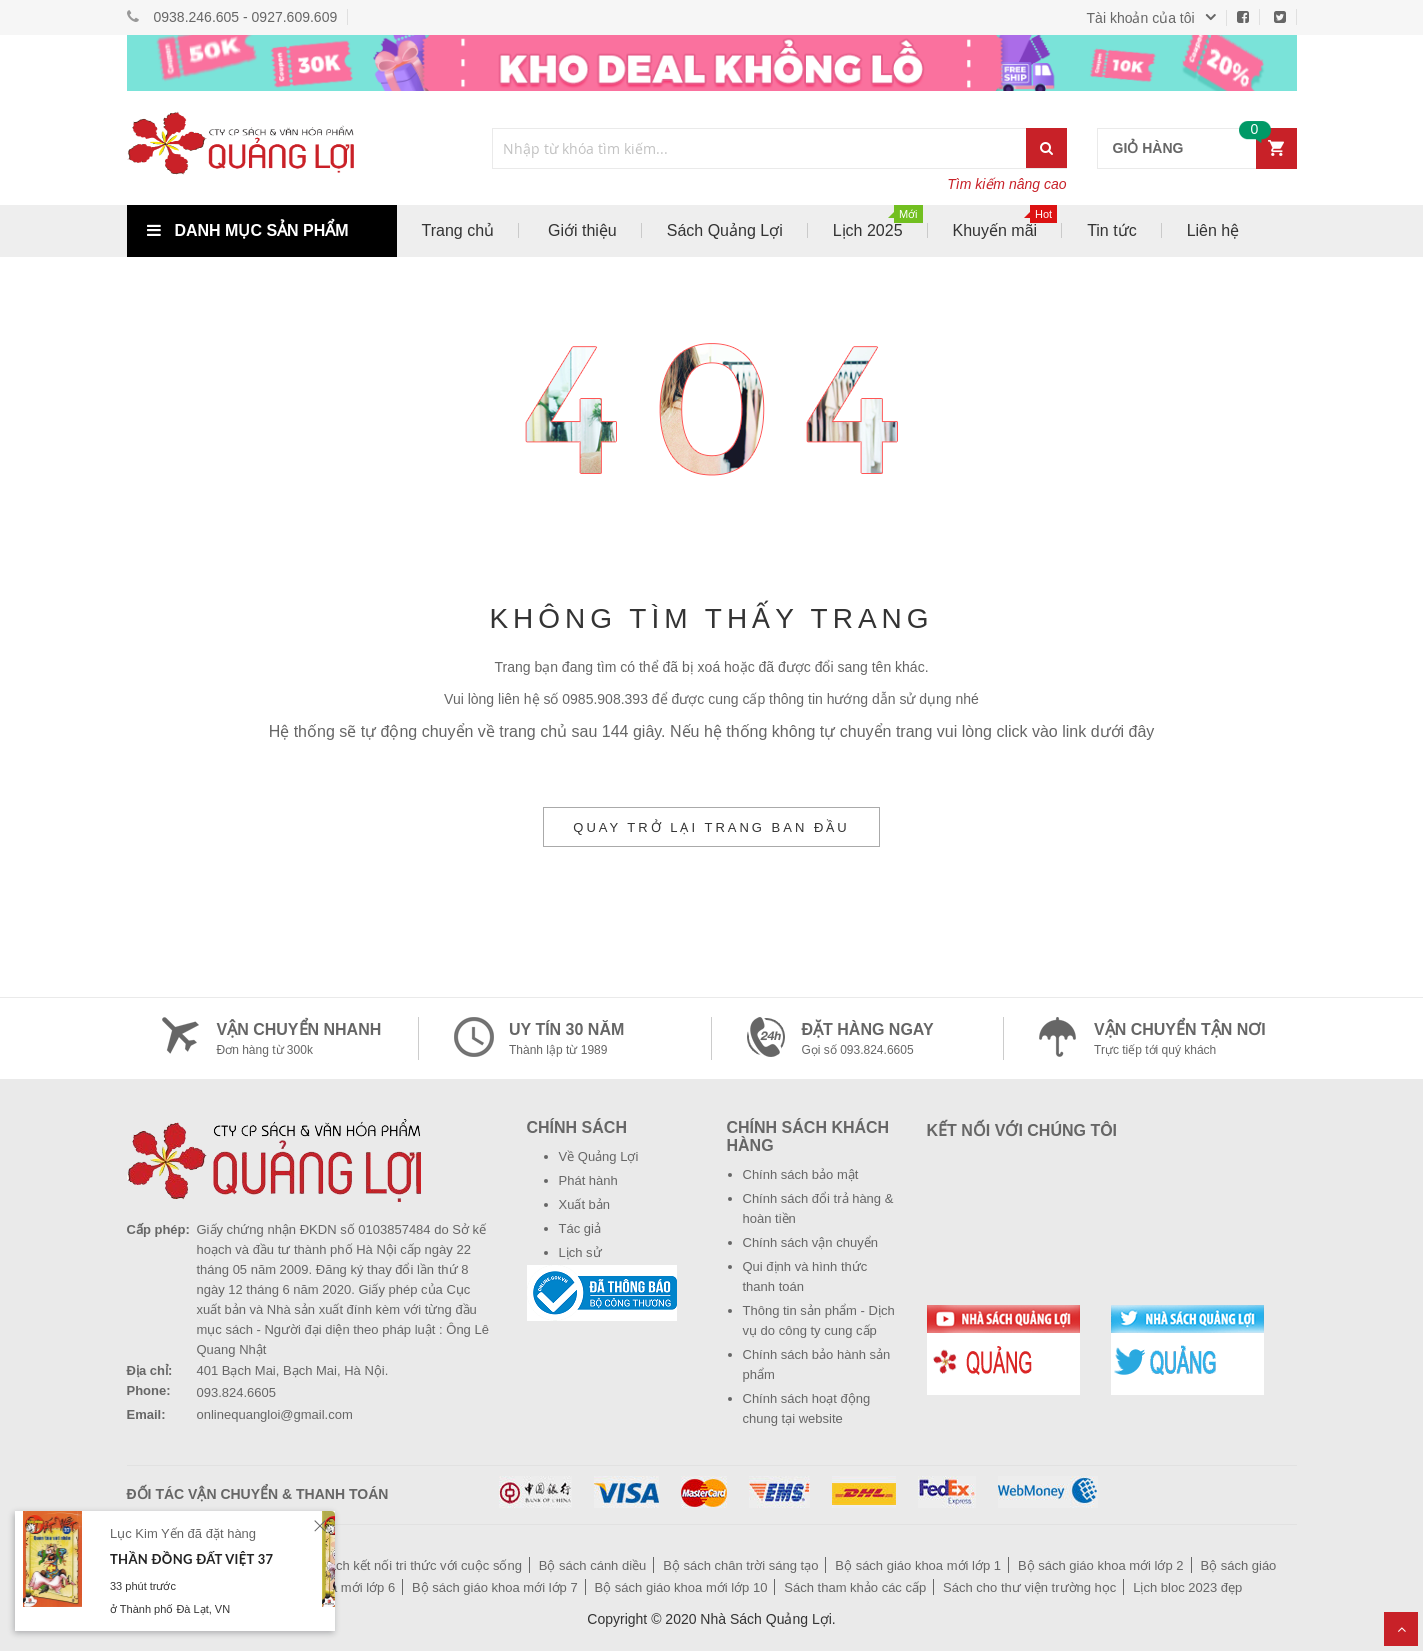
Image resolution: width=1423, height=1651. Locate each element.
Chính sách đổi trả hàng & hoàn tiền (818, 1208)
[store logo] (262, 148)
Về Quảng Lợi (599, 1156)
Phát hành (588, 1180)
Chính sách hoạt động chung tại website (807, 1408)
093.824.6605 (237, 1392)
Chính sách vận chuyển (810, 1242)
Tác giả (580, 1228)
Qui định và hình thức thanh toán (805, 1276)
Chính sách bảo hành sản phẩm (817, 1364)
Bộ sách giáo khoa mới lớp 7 (495, 1587)
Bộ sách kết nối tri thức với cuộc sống (412, 1565)
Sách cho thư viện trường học (1029, 1587)
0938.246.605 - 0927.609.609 (246, 17)
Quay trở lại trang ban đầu (711, 827)
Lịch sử (580, 1252)
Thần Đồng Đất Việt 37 (191, 1559)
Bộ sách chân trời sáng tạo (740, 1565)
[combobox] (760, 148)
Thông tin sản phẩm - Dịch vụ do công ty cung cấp (819, 1320)
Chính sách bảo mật (801, 1174)
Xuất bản (585, 1204)
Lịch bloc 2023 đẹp (1187, 1587)
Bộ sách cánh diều (593, 1565)
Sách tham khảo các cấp (855, 1587)
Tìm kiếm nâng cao (1006, 184)
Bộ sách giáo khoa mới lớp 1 (918, 1565)
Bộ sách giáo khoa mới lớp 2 (1101, 1565)
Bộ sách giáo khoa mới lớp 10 (681, 1587)
